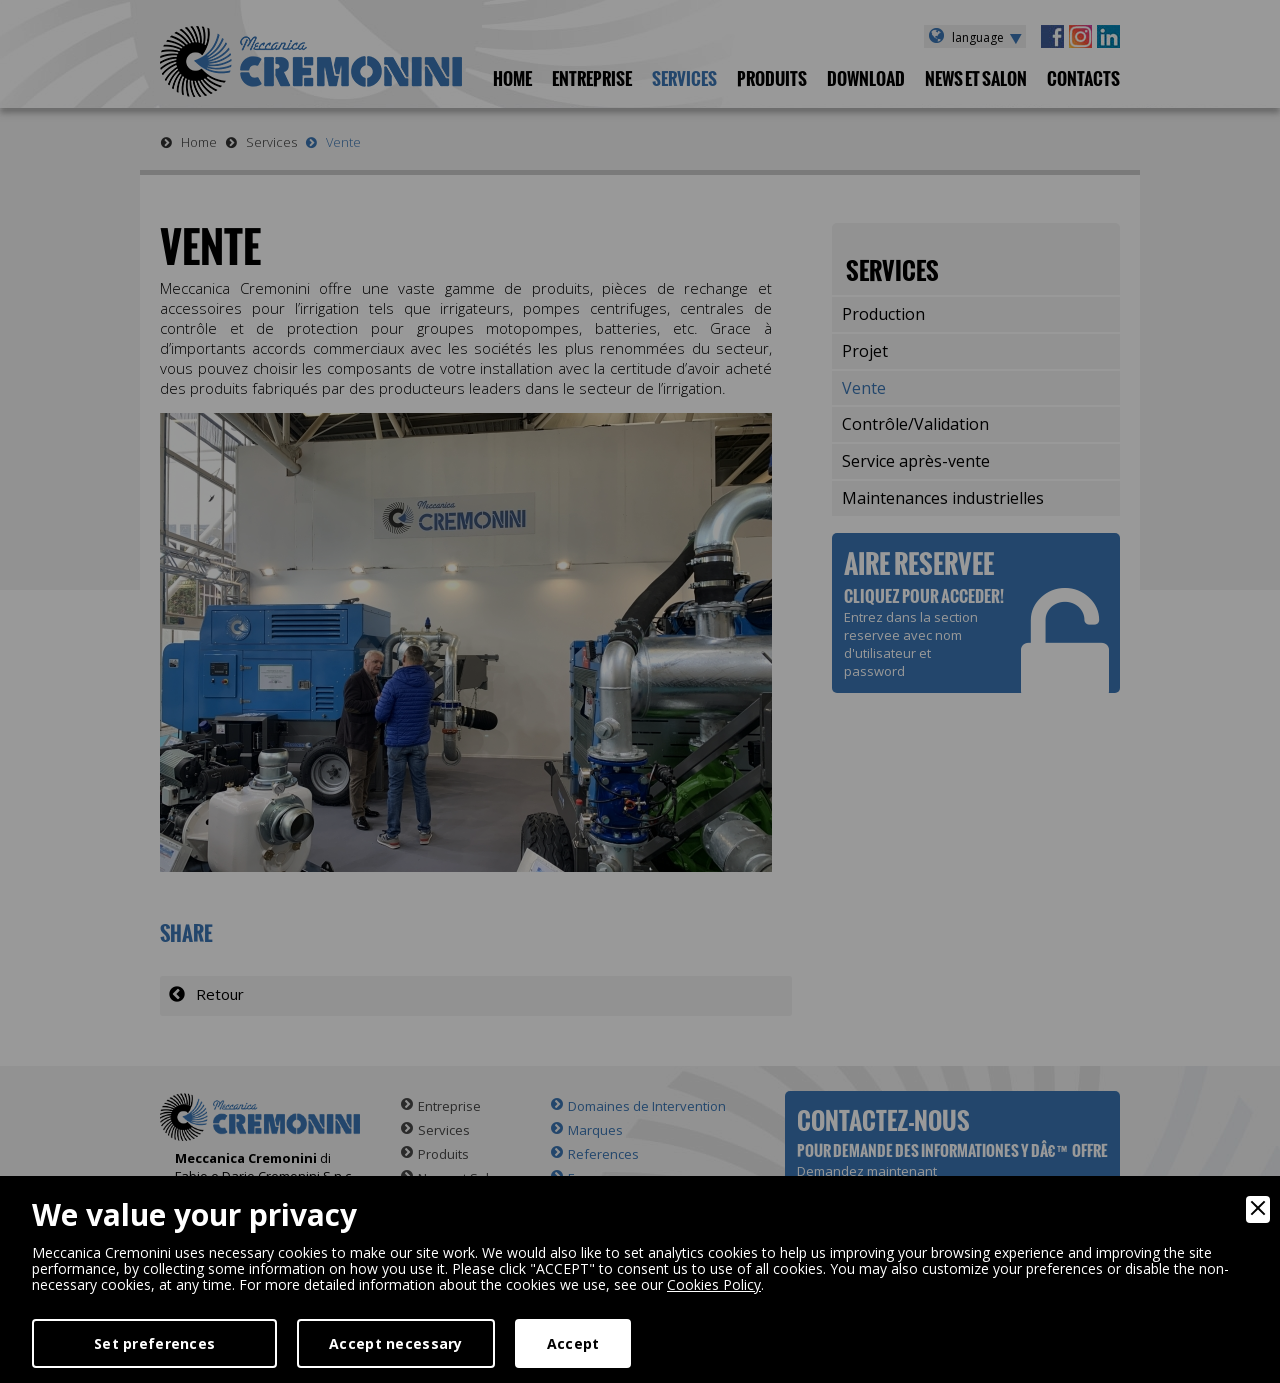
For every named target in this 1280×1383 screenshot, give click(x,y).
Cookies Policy (714, 1284)
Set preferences (154, 1343)
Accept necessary (395, 1343)
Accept (573, 1343)
